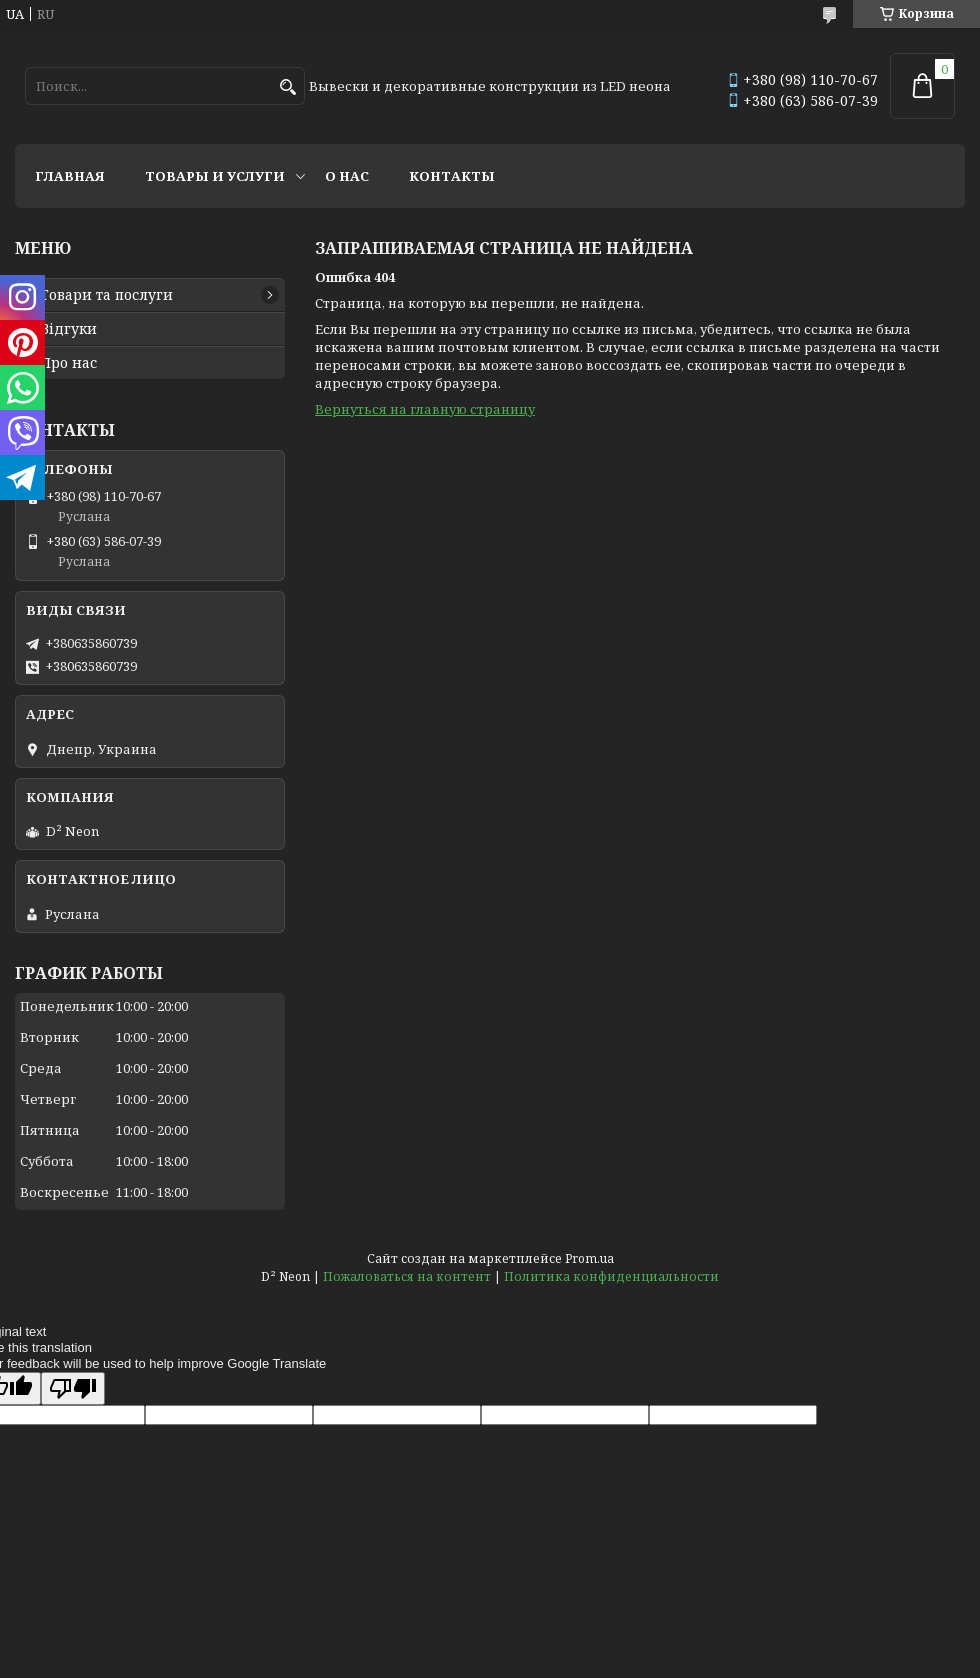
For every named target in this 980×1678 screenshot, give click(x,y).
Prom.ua (589, 1258)
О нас (347, 176)
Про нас (68, 363)
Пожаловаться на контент (407, 1276)
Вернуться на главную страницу (425, 409)
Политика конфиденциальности (611, 1276)
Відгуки (68, 329)
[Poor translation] (73, 1388)
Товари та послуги (106, 295)
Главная (70, 176)
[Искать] (287, 87)
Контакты (452, 176)
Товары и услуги (215, 176)
